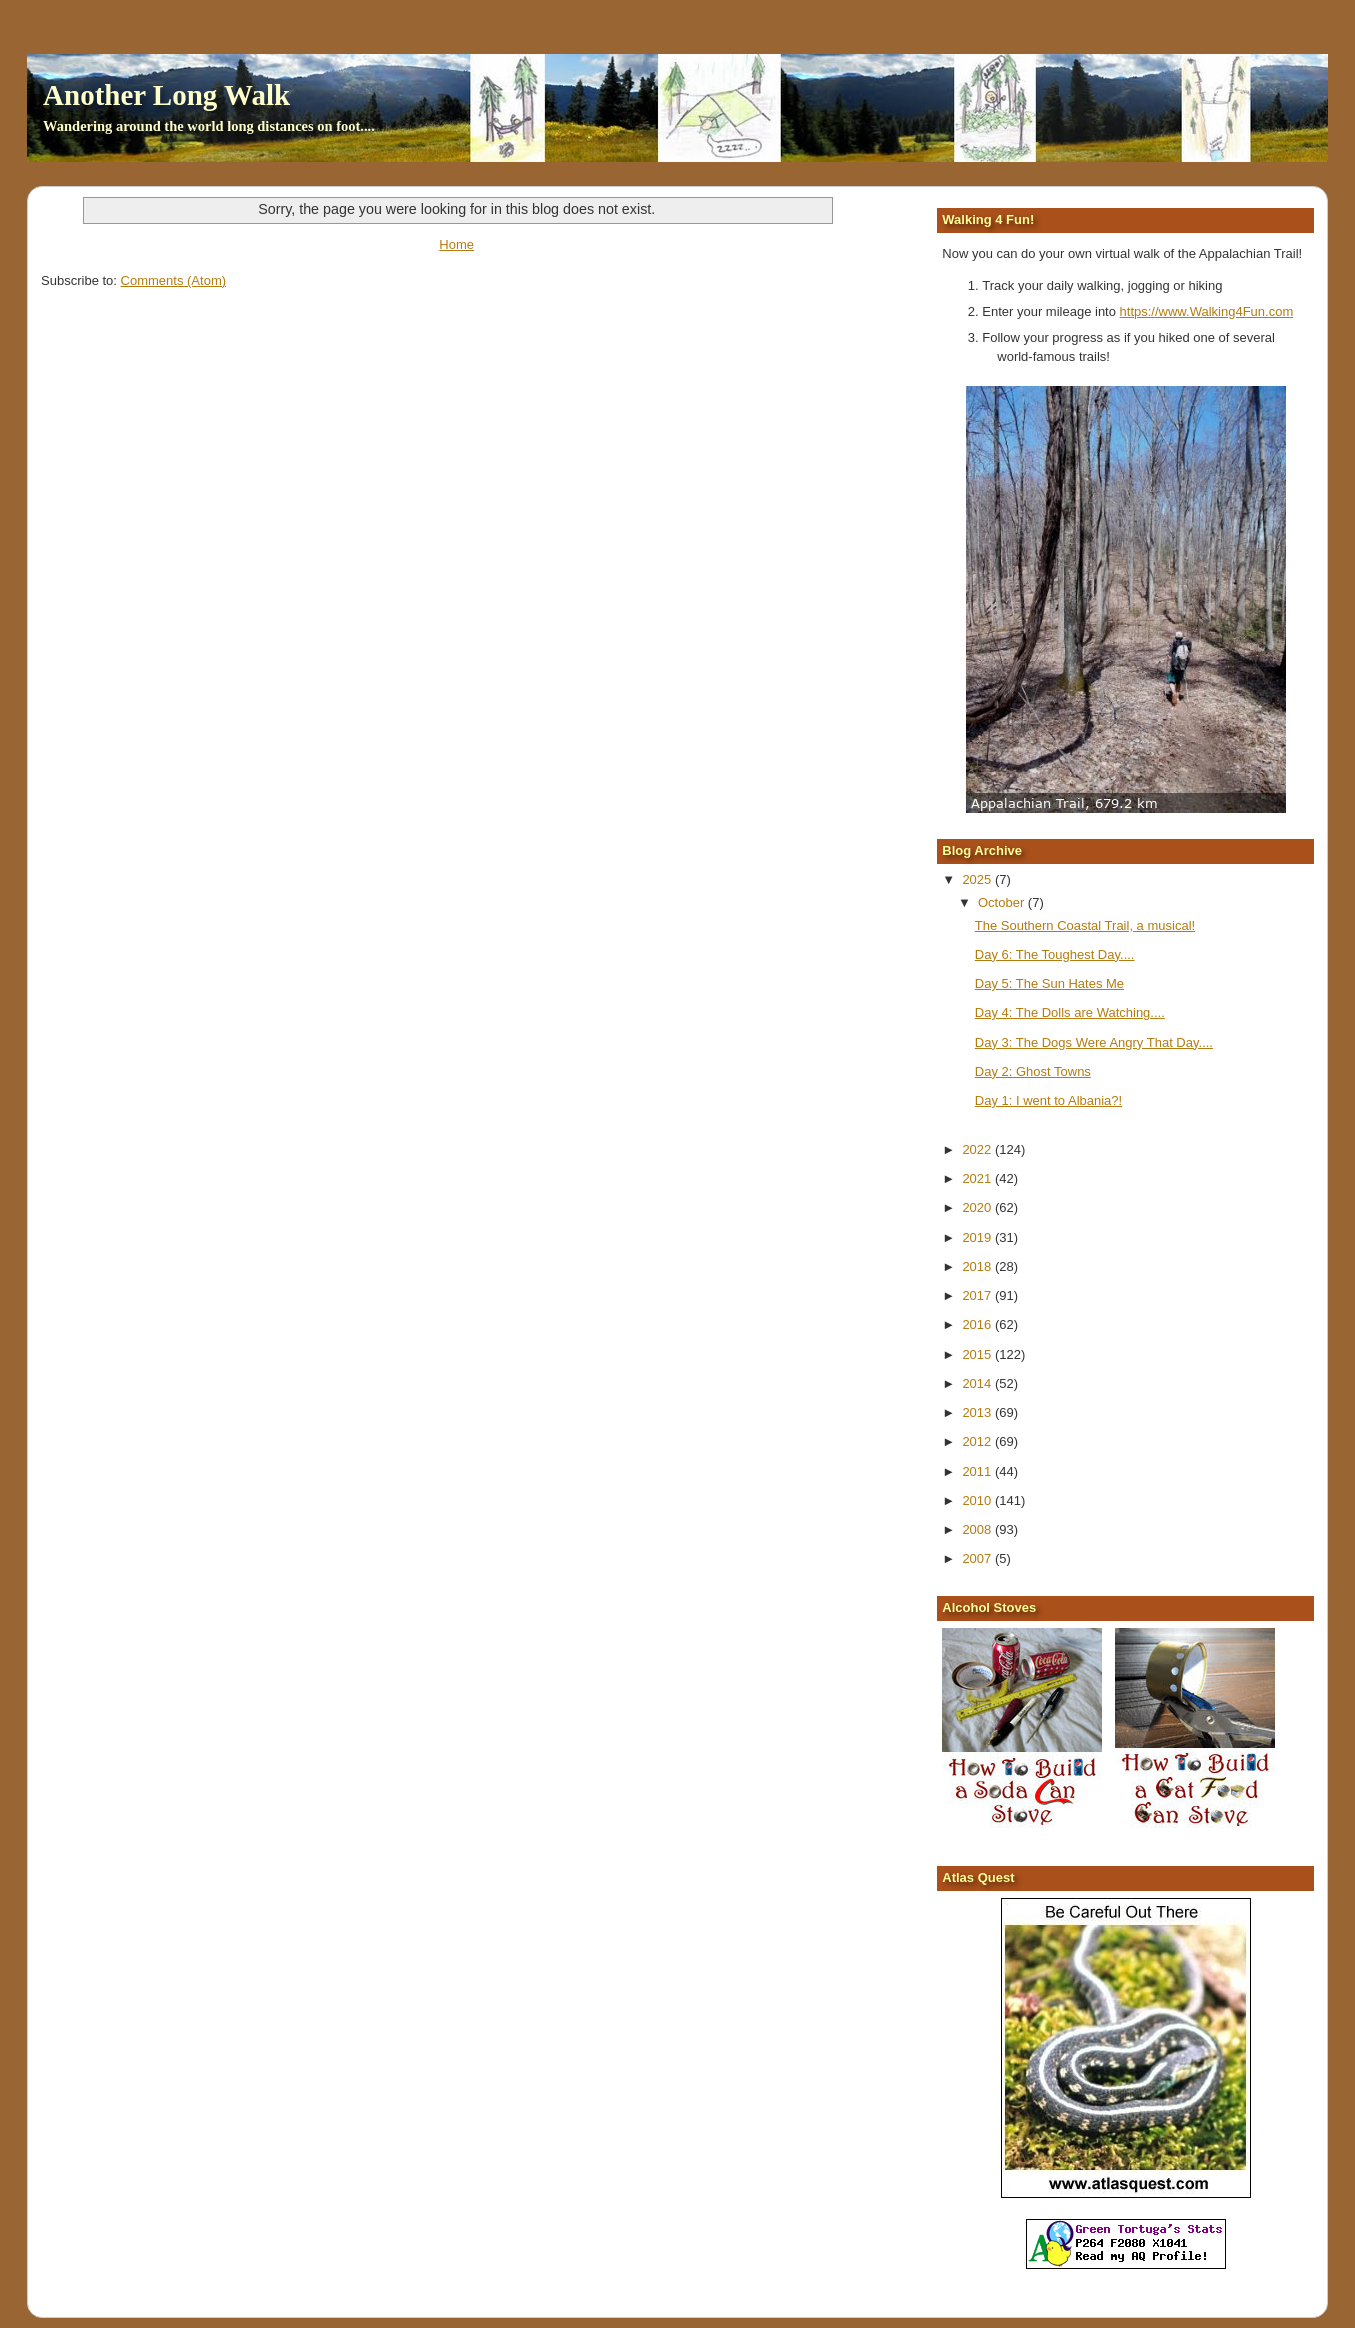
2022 (978, 1149)
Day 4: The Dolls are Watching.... (1070, 1012)
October (1003, 902)
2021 (978, 1178)
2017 (978, 1295)
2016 (978, 1324)
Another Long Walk (166, 95)
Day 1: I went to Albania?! (1048, 1100)
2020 (978, 1207)
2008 (978, 1529)
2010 (978, 1500)
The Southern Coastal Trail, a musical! (1085, 925)
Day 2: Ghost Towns (1033, 1071)
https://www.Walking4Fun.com (1207, 311)
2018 (978, 1266)
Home (456, 244)
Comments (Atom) (173, 280)
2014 (978, 1383)
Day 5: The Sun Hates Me (1049, 983)
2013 (978, 1412)
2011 (978, 1471)
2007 (978, 1558)
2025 (978, 879)
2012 (978, 1441)
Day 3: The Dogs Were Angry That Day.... (1094, 1042)
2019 (978, 1237)
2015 (978, 1354)
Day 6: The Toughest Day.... (1055, 954)
